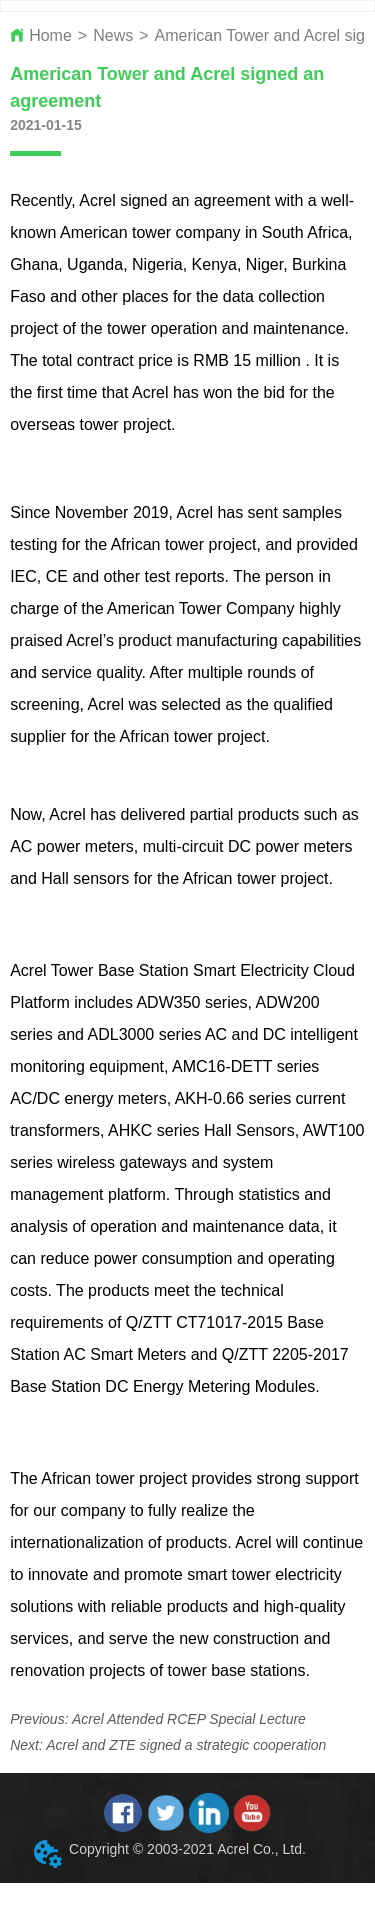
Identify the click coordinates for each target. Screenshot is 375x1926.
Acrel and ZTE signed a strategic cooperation (186, 1745)
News (113, 35)
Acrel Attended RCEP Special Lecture (189, 1719)
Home (50, 35)
